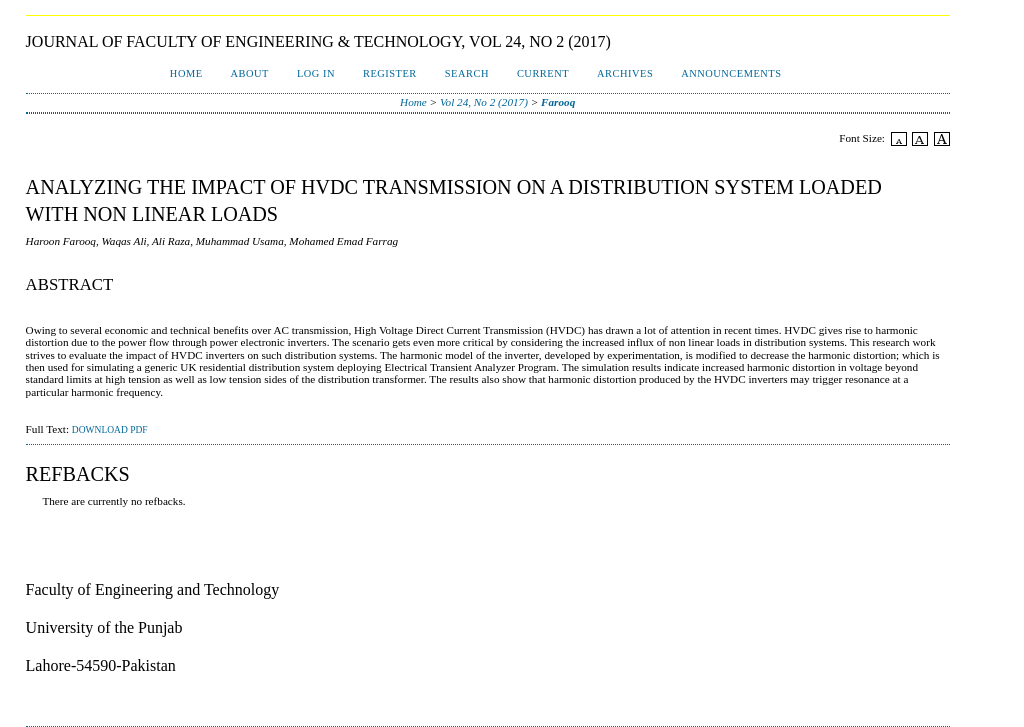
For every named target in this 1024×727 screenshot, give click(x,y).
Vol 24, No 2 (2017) (484, 102)
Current (543, 73)
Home (186, 73)
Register (390, 73)
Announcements (731, 73)
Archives (625, 73)
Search (467, 73)
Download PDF (110, 430)
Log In (316, 73)
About (250, 73)
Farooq (558, 102)
